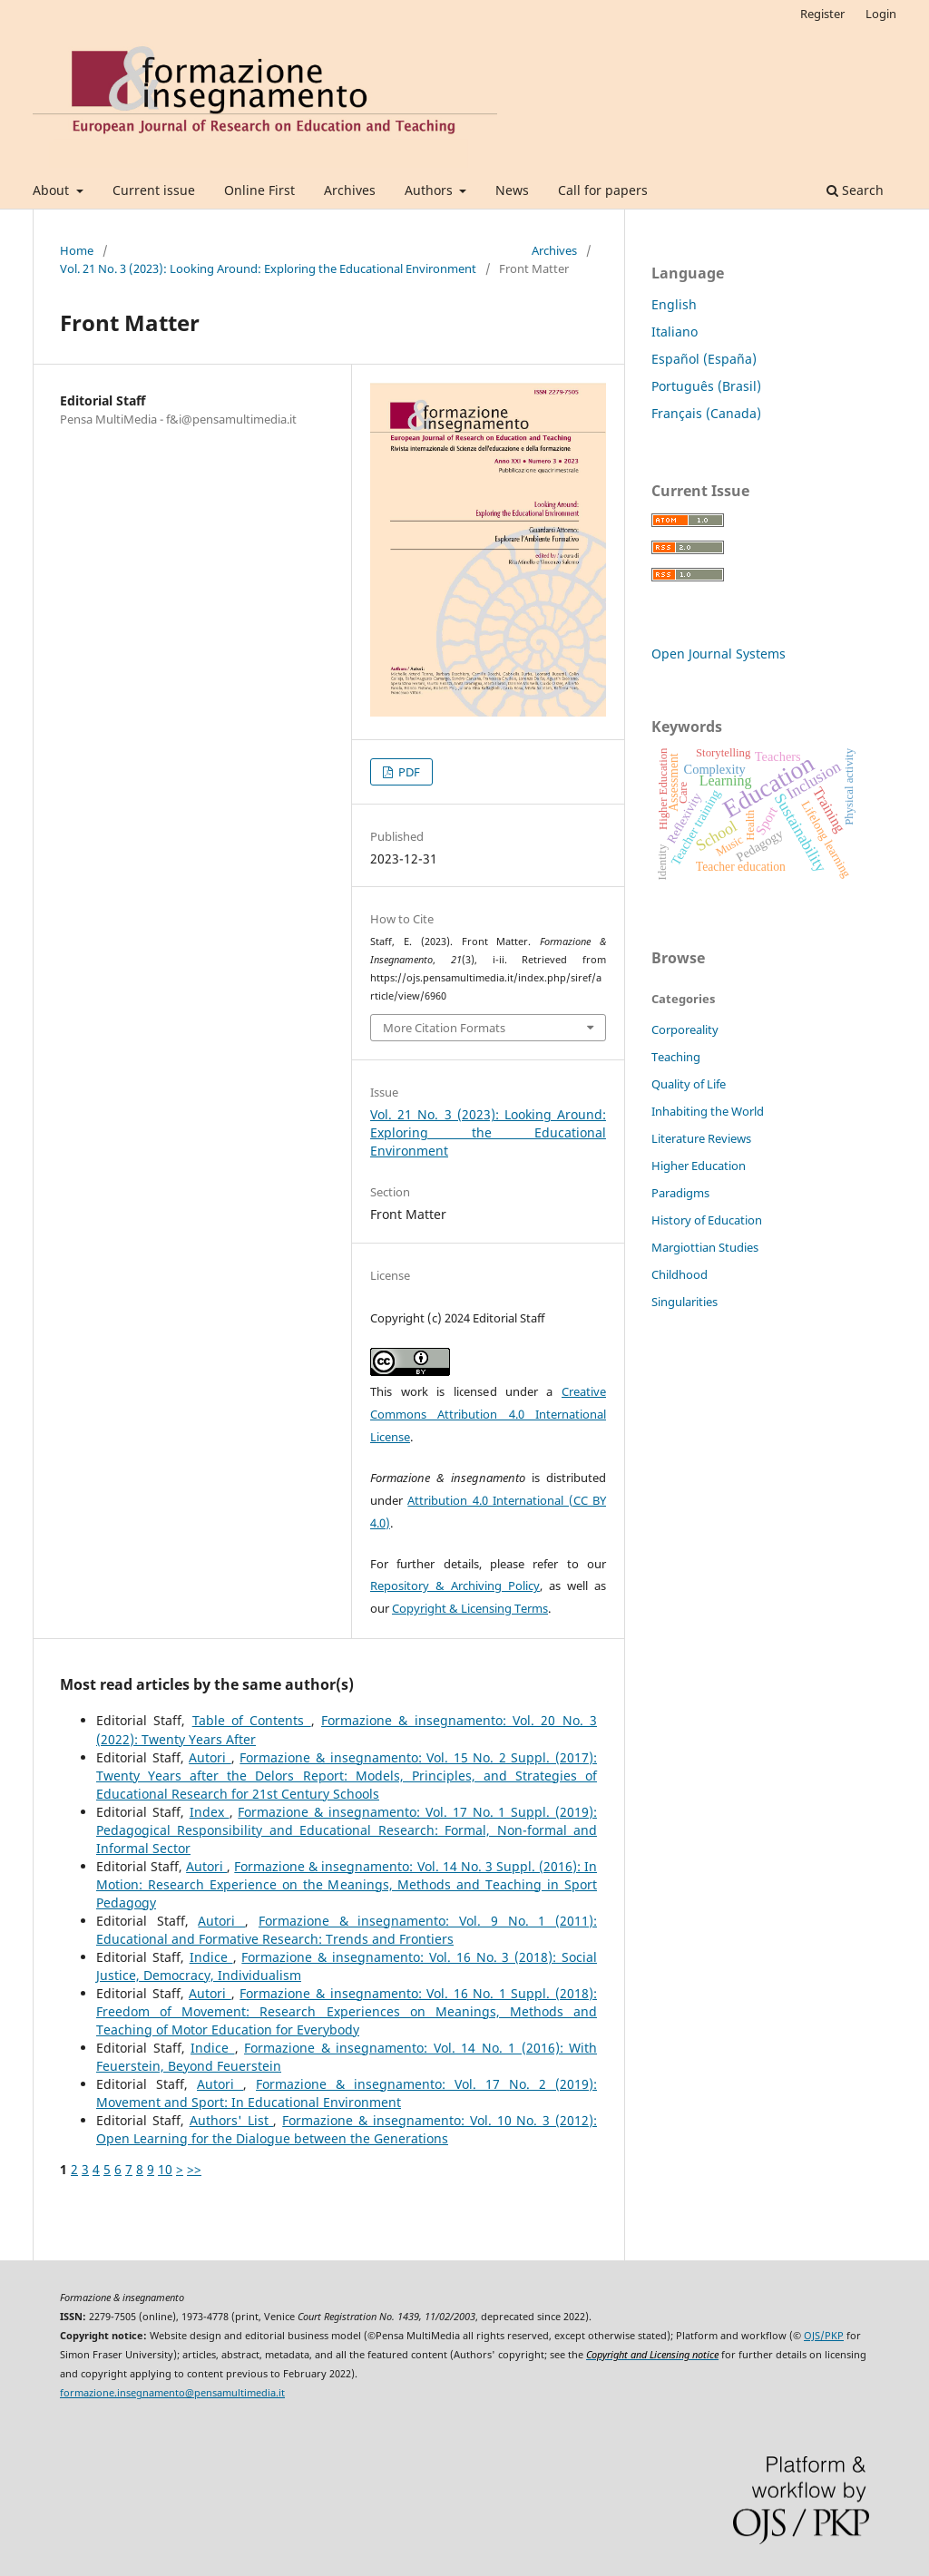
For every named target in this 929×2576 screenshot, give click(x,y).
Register (822, 13)
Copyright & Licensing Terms (470, 1608)
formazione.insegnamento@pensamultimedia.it (172, 2392)
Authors (430, 190)
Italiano (674, 331)
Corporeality (685, 1029)
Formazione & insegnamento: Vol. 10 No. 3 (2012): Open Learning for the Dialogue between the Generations (346, 2129)
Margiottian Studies (704, 1247)
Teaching (675, 1057)
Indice (211, 1957)
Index (210, 1811)
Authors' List (232, 2120)
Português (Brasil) (706, 386)
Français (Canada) (706, 413)
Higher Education (698, 1165)
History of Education (706, 1220)
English (674, 304)
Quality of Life (688, 1084)
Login (880, 13)
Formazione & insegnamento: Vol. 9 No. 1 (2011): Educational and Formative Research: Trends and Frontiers (346, 1929)
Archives (350, 190)
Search (855, 190)
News (512, 190)
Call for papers (603, 190)
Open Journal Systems (718, 653)
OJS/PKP (824, 2335)
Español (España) (704, 358)
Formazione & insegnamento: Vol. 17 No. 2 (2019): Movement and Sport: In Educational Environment (346, 2093)
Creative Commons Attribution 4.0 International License (488, 1414)
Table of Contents (251, 1720)
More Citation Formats (444, 1028)
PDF (408, 772)
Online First (259, 190)
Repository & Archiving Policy (455, 1585)
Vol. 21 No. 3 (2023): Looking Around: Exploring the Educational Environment (268, 268)
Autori (210, 1757)
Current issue (153, 190)
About (53, 190)
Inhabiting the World (707, 1111)
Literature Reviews (701, 1138)
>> (194, 2169)
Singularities (684, 1301)
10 (165, 2169)
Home (76, 250)
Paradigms (680, 1193)
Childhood (679, 1274)
